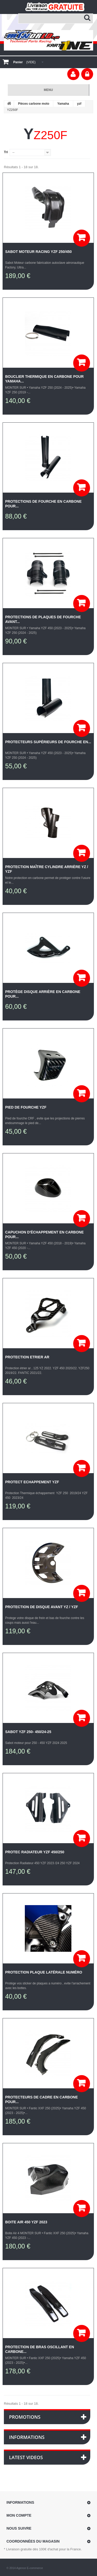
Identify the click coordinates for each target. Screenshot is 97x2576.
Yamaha (63, 103)
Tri (6, 152)
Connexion (87, 74)
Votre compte (73, 74)
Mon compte (18, 2515)
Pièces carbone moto (33, 103)
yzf (79, 103)
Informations (26, 2437)
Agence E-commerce (29, 2568)
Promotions (24, 2417)
